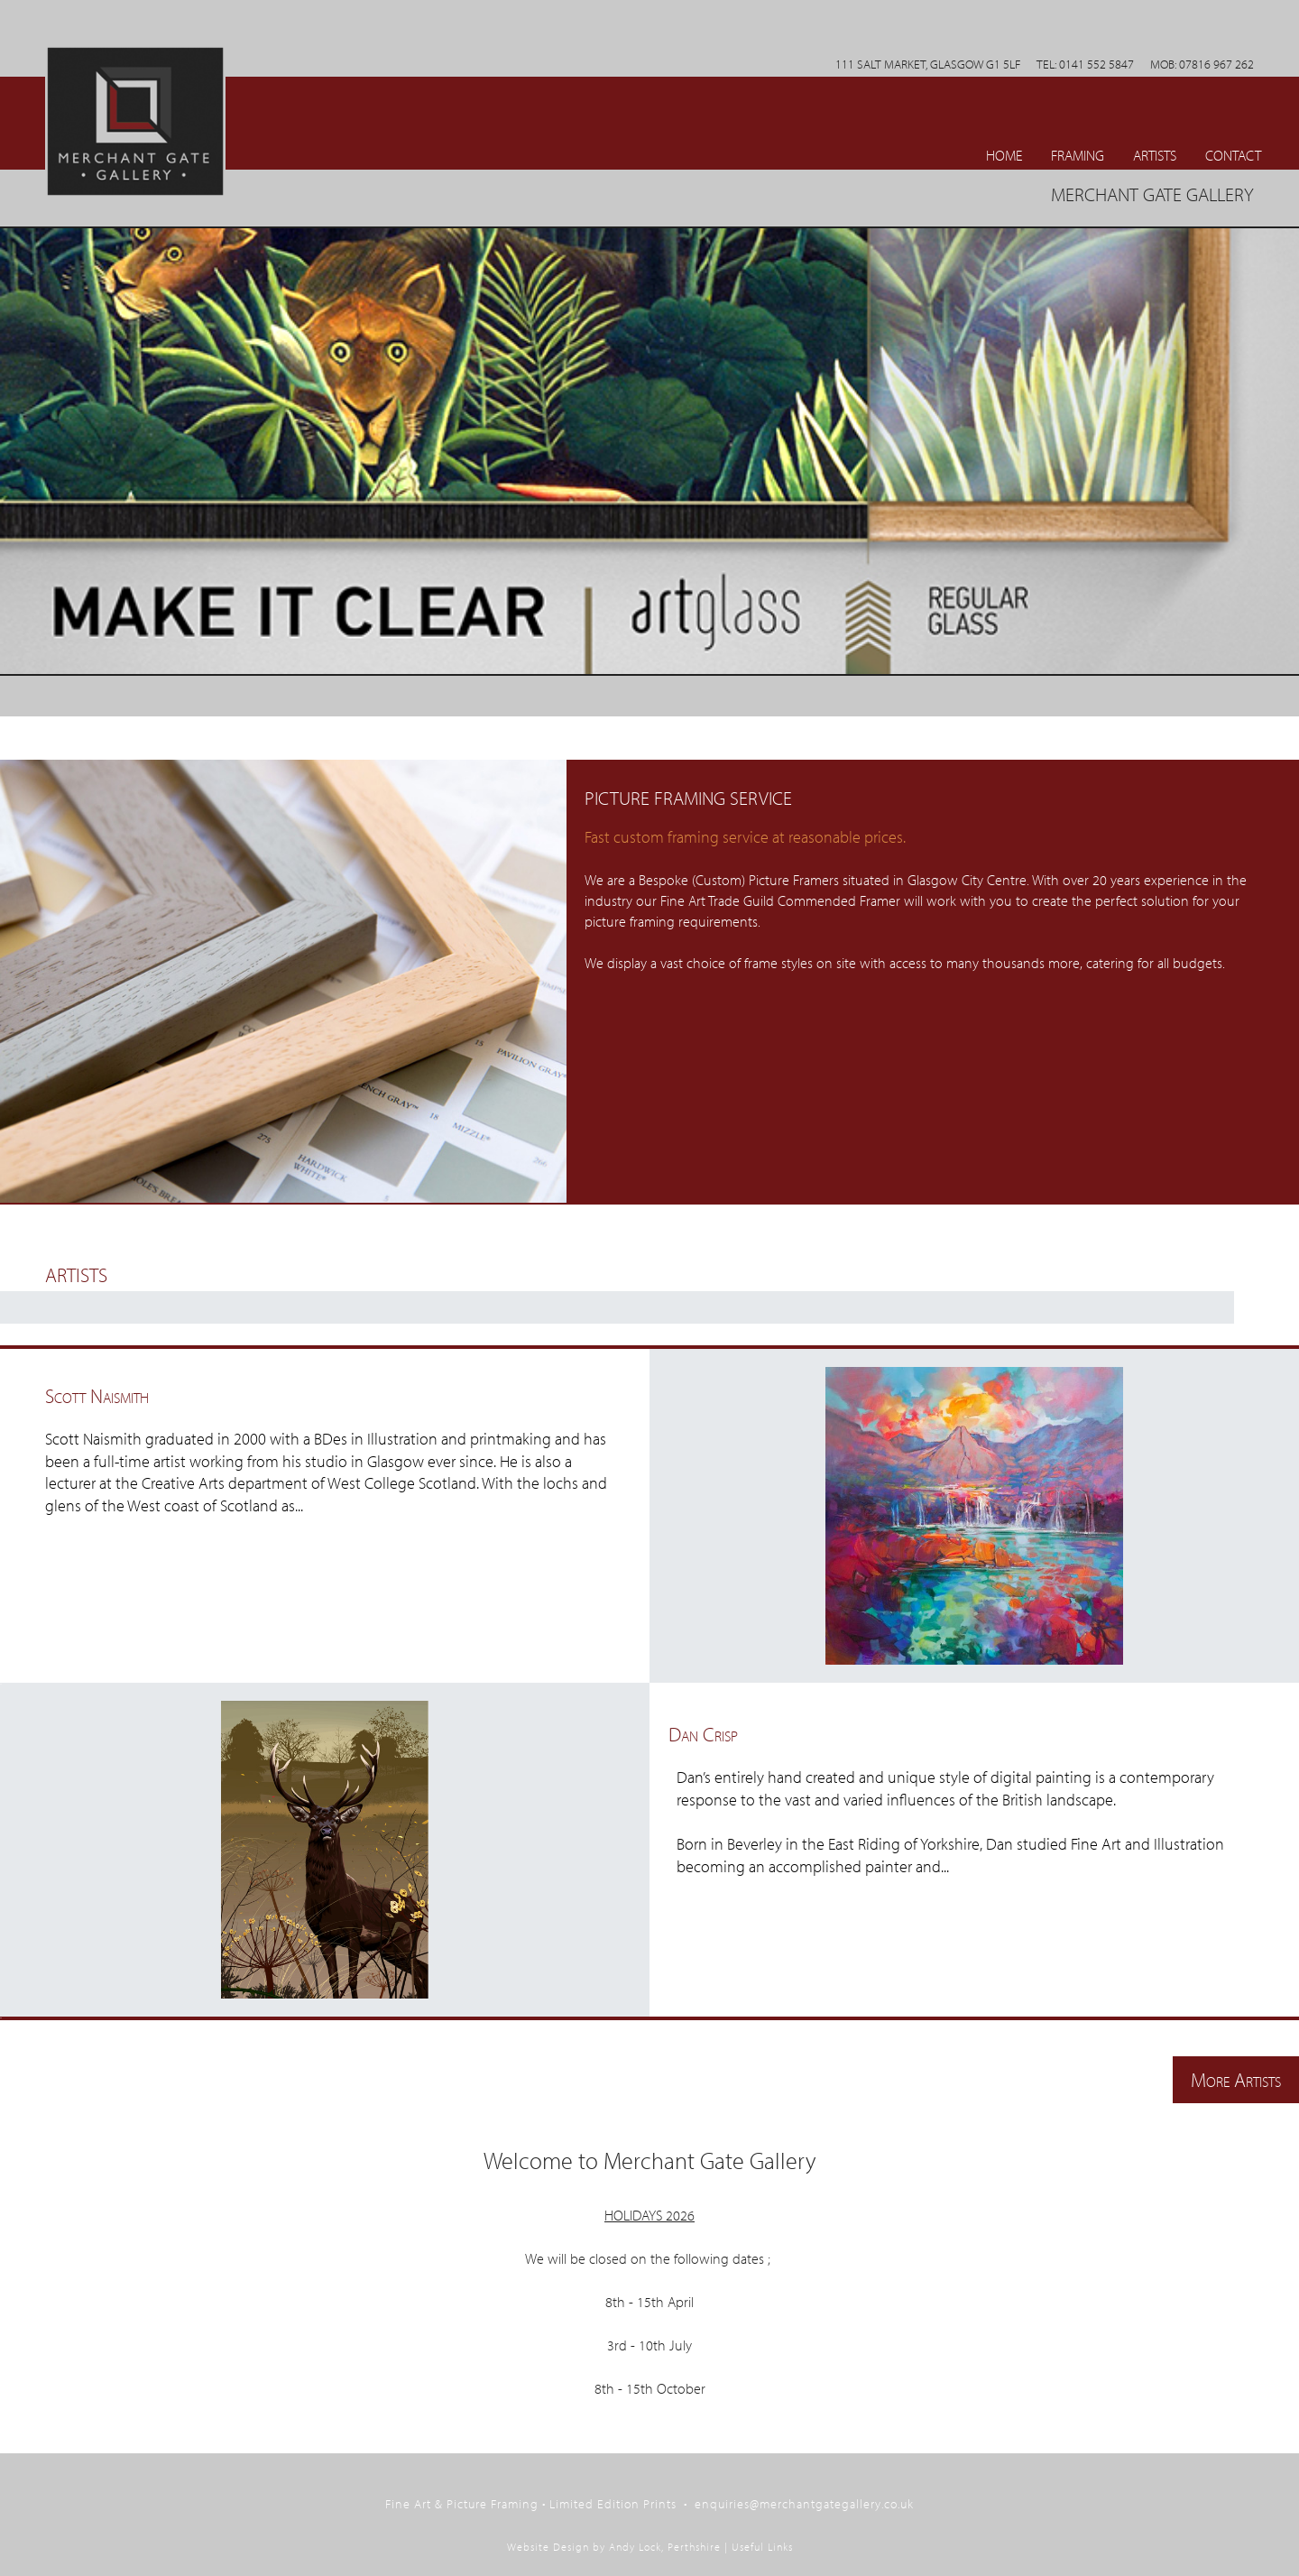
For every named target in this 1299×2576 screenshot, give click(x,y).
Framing (1077, 155)
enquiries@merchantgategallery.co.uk (804, 2503)
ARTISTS (1154, 155)
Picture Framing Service (688, 797)
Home (1004, 155)
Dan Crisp (703, 1734)
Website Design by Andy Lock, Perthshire (614, 2546)
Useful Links (762, 2546)
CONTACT (1233, 155)
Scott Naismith (97, 1395)
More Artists (1236, 2079)
